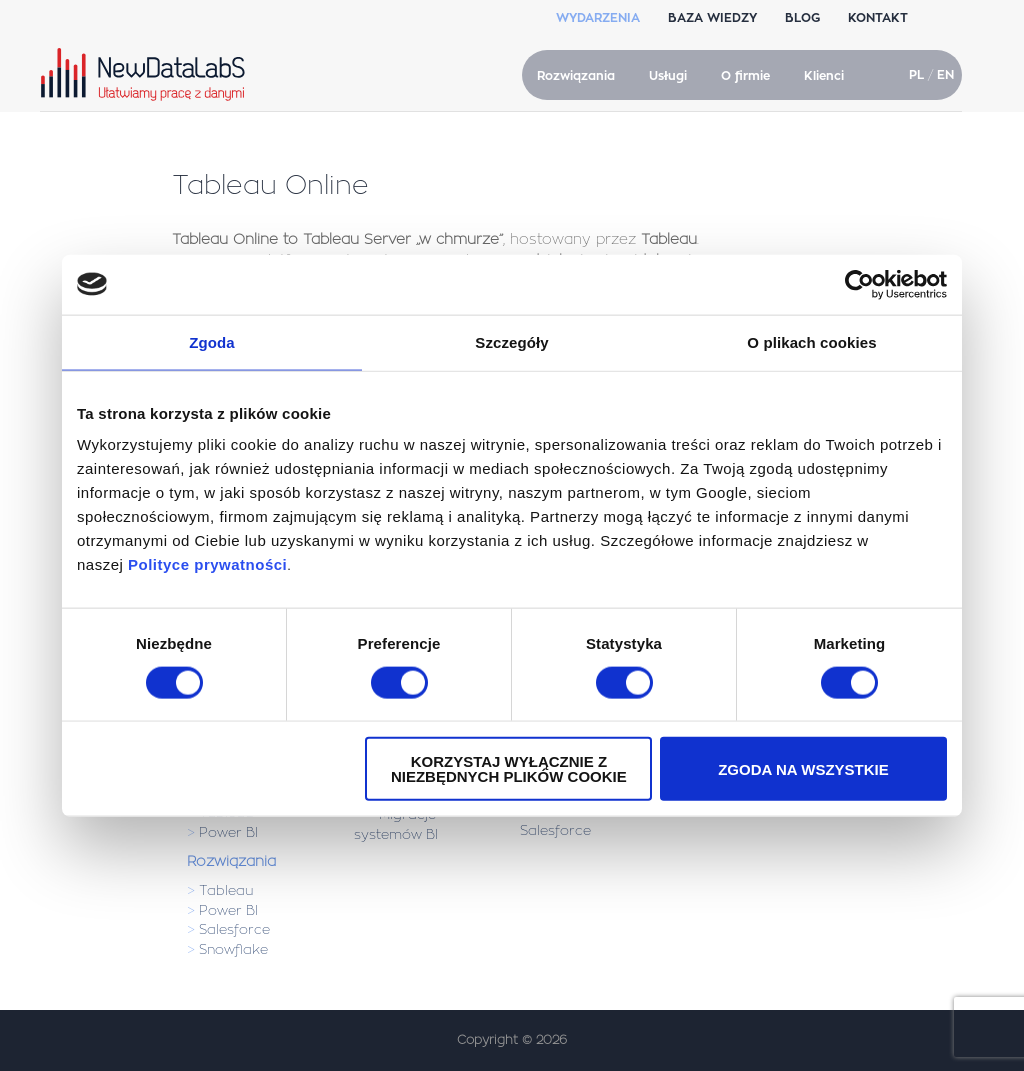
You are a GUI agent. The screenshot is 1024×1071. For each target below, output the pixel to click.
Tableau (226, 890)
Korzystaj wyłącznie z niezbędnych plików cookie (509, 769)
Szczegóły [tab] (511, 341)
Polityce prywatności (207, 564)
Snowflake (233, 949)
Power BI (228, 832)
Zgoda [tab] (212, 341)
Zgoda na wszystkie (803, 768)
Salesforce (234, 929)
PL (916, 75)
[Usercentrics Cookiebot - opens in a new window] (859, 284)
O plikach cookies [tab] (811, 341)
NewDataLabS (146, 74)
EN (945, 75)
